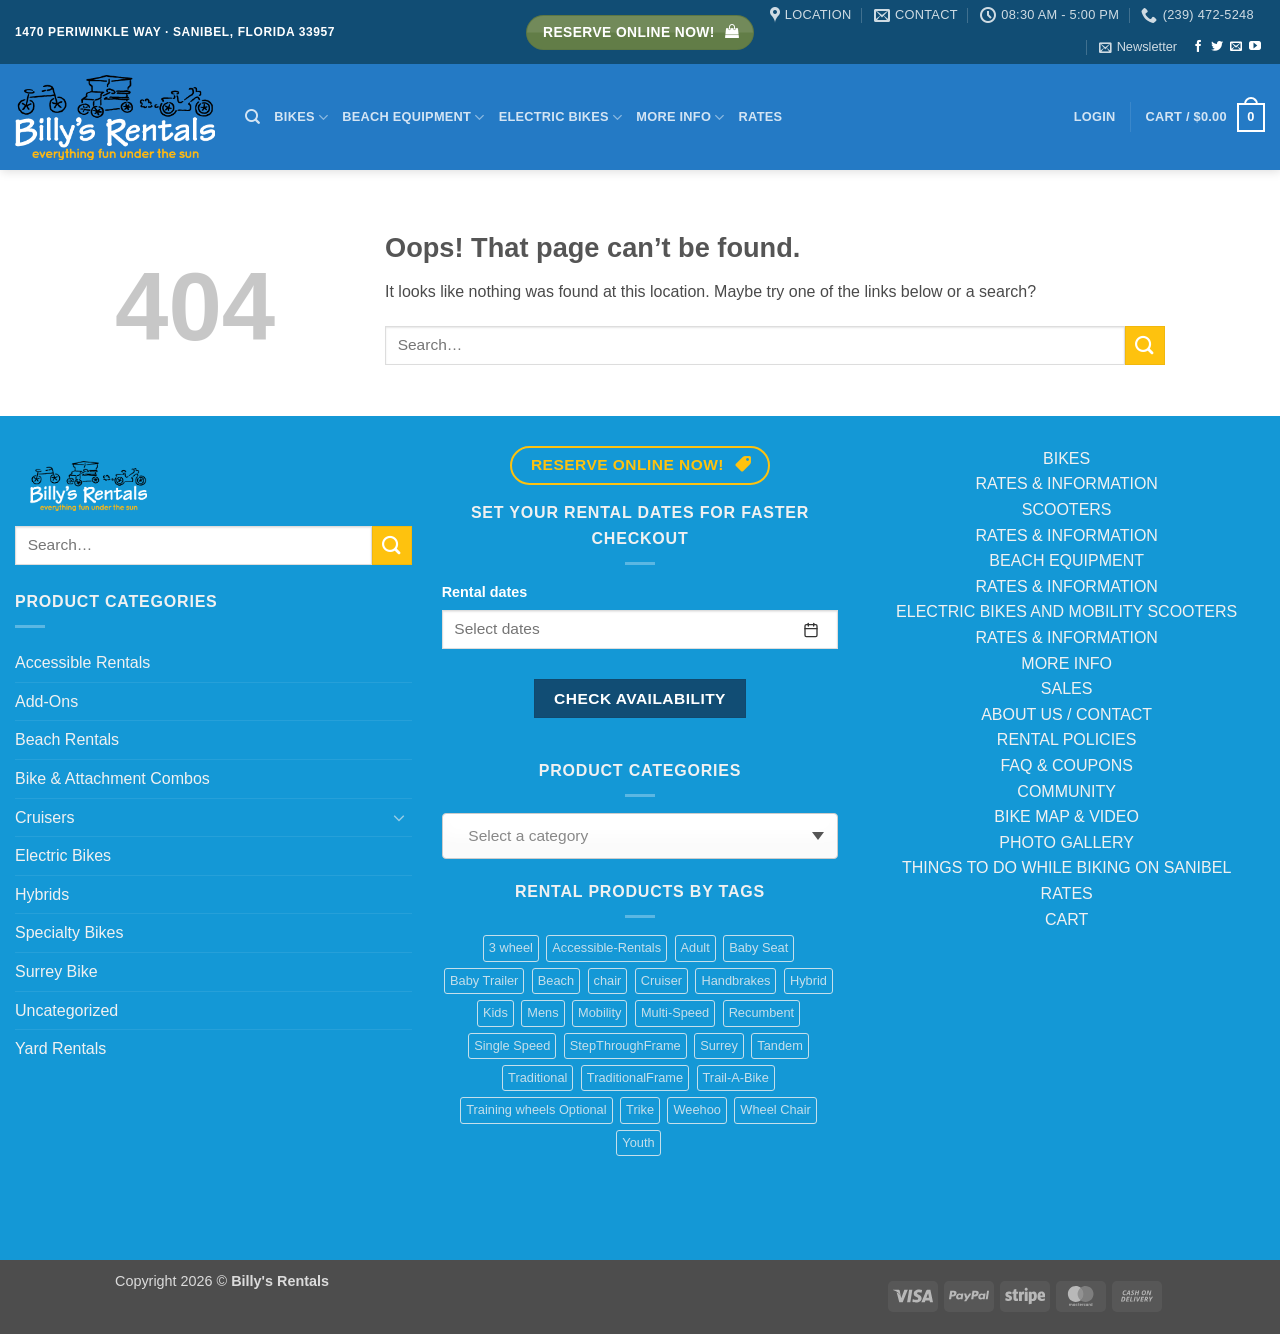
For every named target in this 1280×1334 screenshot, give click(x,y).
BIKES (1066, 458)
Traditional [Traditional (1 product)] (537, 1077)
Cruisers (45, 817)
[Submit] (1145, 345)
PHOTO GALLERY (1066, 842)
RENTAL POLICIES (1067, 739)
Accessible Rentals (82, 662)
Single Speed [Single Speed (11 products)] (512, 1045)
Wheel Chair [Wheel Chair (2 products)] (775, 1109)
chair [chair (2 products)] (608, 980)
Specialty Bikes (69, 932)
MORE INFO (1066, 663)
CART (1066, 919)
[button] (1138, 47)
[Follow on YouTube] (1255, 47)
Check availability (640, 698)
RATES (1067, 893)
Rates (761, 116)
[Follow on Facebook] (1198, 47)
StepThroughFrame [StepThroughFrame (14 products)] (625, 1045)
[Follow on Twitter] (1217, 47)
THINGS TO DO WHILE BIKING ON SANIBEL (1066, 867)
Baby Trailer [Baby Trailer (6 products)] (484, 980)
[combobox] (640, 836)
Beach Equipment (413, 117)
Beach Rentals (67, 739)
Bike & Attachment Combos (112, 778)
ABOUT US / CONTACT (1066, 714)
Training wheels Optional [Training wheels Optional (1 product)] (536, 1109)
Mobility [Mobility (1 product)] (599, 1012)
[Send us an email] (1236, 47)
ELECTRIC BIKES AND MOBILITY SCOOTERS (1066, 611)
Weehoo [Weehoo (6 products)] (696, 1109)
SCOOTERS (1067, 509)
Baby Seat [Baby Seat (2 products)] (758, 947)
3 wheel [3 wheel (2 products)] (511, 947)
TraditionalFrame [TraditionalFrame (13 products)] (635, 1077)
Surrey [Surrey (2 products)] (719, 1045)
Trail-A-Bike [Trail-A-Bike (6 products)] (736, 1077)
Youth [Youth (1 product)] (638, 1142)
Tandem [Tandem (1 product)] (780, 1045)
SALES (1067, 688)
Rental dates (485, 592)
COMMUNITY (1066, 791)
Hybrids (42, 894)
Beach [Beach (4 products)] (556, 980)
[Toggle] (400, 817)
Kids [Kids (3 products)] (495, 1012)
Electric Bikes (561, 117)
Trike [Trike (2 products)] (640, 1109)
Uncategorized (66, 1010)
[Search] (252, 117)
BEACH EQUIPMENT (1066, 560)
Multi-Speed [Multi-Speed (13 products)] (675, 1012)
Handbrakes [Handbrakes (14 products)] (735, 980)
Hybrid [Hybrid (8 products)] (808, 980)
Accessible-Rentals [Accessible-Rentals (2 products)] (606, 947)
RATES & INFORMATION (1066, 483)
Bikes (301, 117)
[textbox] (634, 836)
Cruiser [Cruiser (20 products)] (661, 980)
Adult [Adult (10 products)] (695, 947)
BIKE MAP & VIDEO (1066, 816)
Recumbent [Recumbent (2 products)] (761, 1012)
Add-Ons (46, 701)
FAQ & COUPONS (1066, 765)
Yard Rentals (60, 1048)
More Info (680, 117)
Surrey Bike (56, 971)
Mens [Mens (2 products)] (542, 1012)
